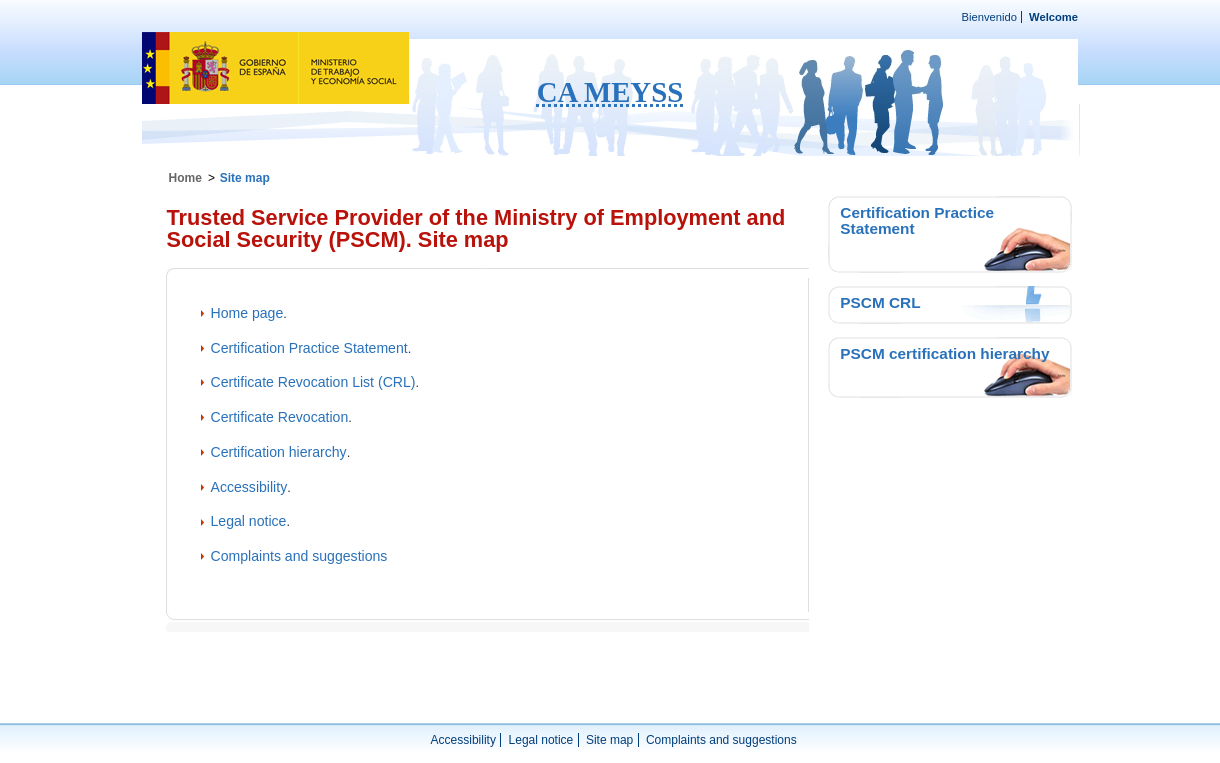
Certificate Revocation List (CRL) (313, 382)
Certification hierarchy (279, 452)
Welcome (1053, 17)
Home (185, 178)
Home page (247, 313)
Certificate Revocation (280, 417)
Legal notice (249, 521)
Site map (609, 740)
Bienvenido (989, 17)
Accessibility (249, 487)
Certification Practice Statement (309, 348)
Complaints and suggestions (299, 556)
